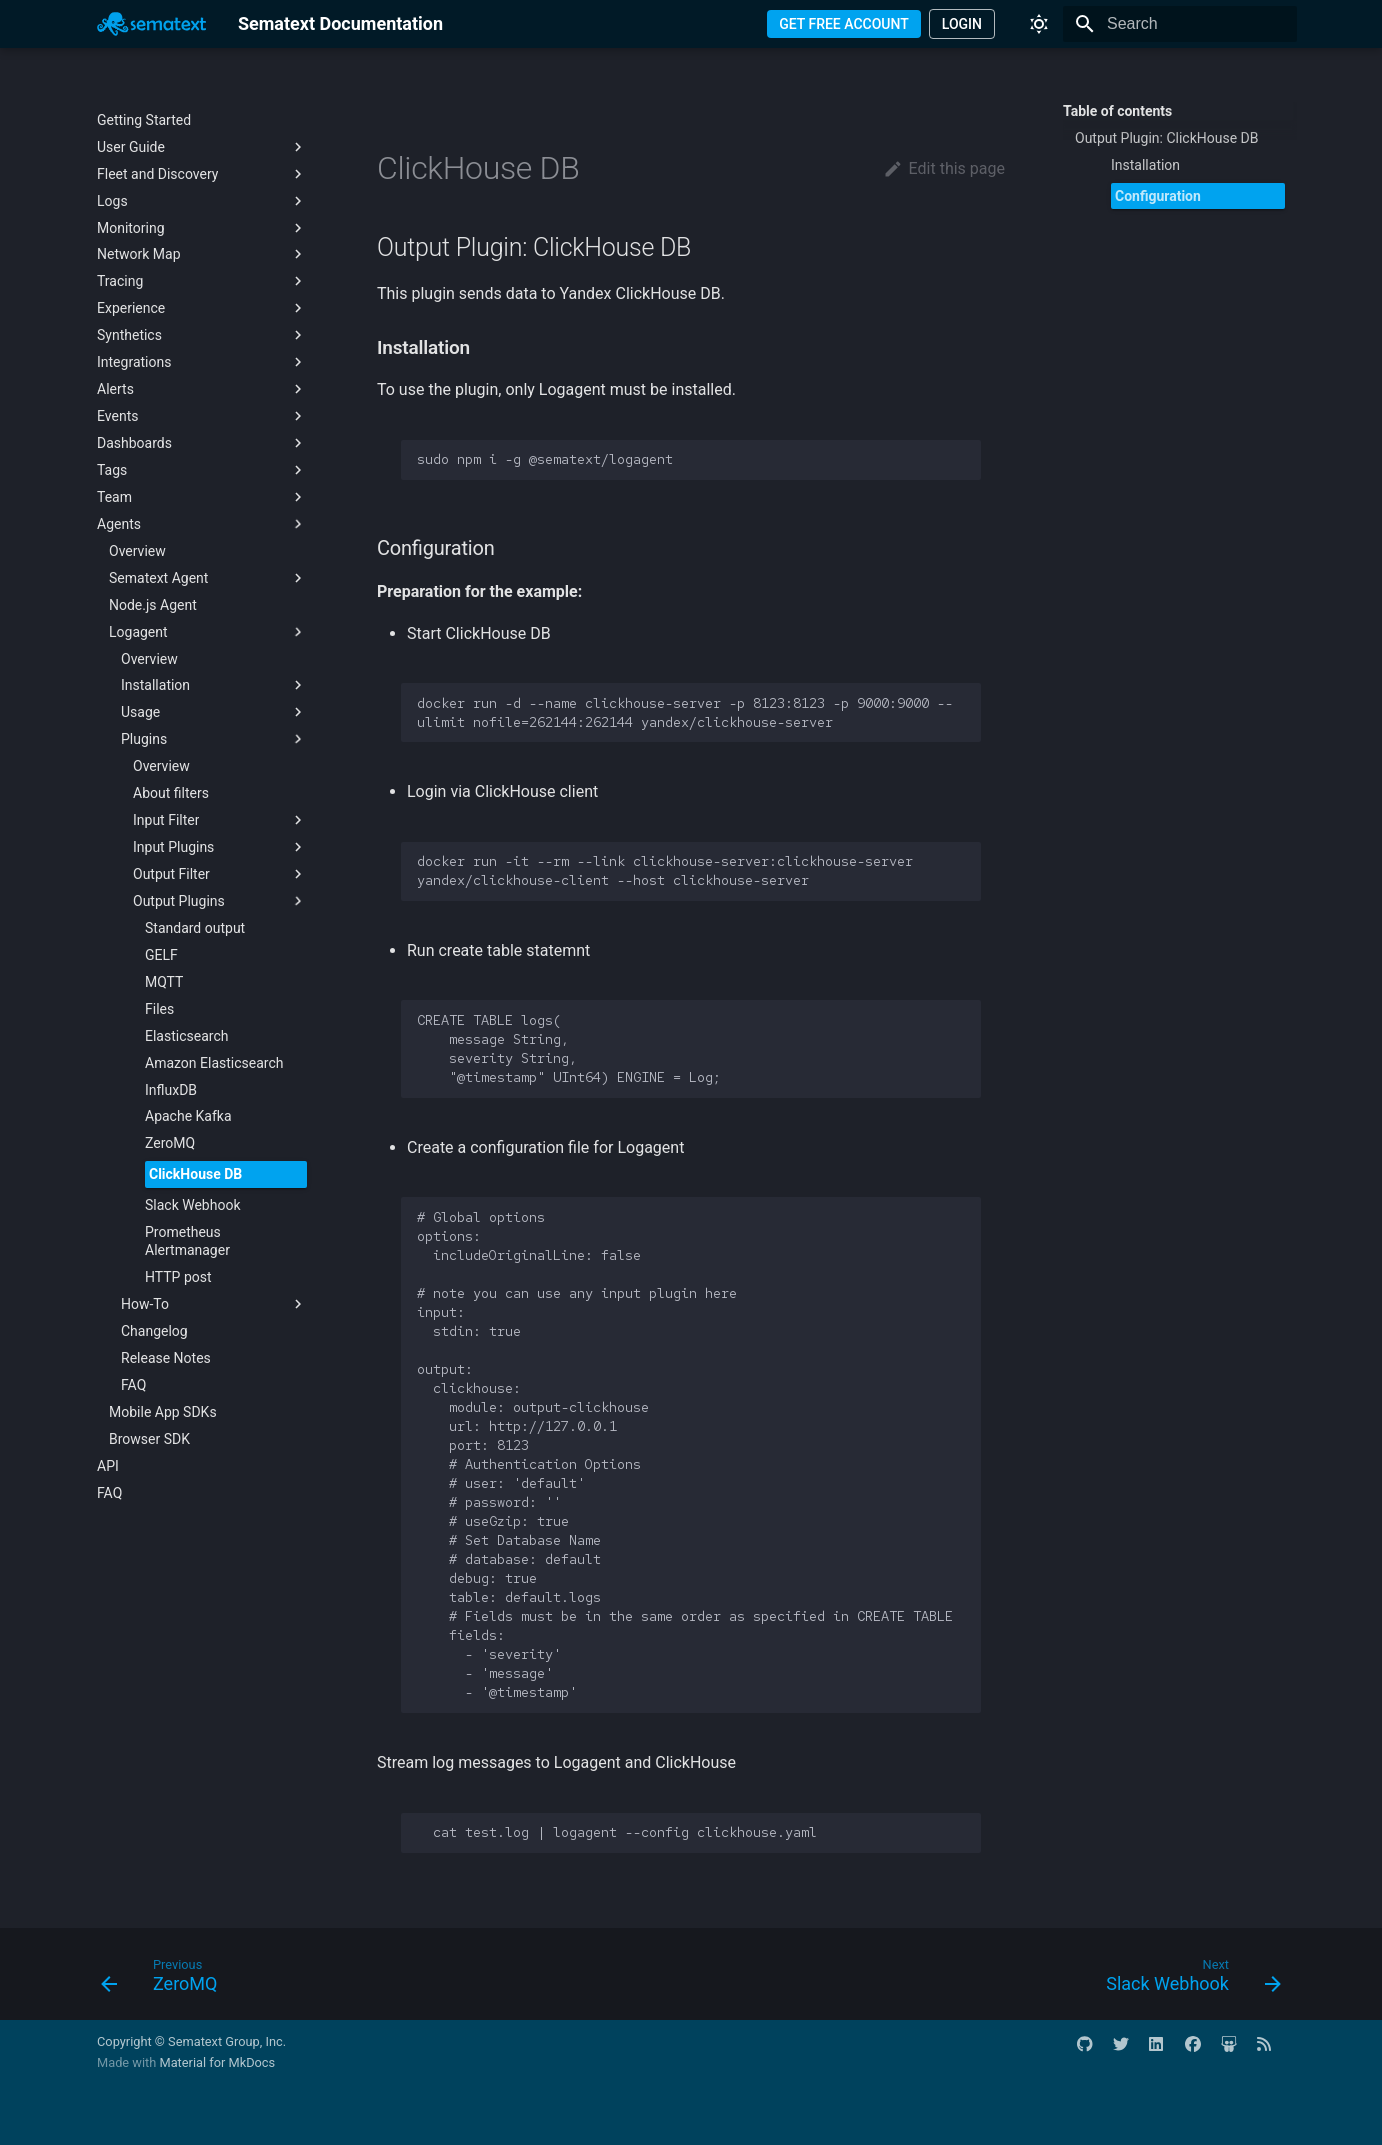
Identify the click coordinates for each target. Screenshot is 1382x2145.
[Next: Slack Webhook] (1187, 1980)
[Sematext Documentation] (151, 24)
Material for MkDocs (217, 2062)
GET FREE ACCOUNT (844, 24)
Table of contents (1117, 111)
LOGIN (962, 24)
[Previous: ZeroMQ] (165, 1980)
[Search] (1180, 24)
